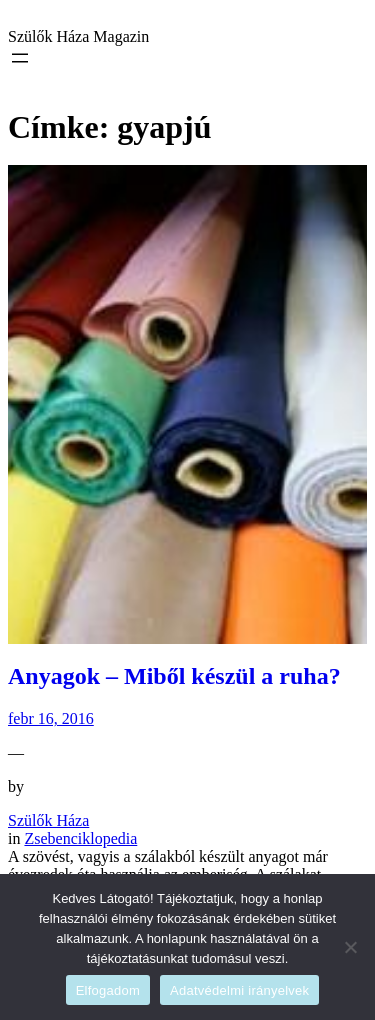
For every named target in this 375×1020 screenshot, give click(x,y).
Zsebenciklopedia (80, 838)
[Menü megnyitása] (20, 58)
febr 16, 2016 (51, 718)
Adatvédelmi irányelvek (239, 990)
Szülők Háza (48, 820)
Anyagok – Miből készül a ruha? (174, 676)
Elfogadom (108, 990)
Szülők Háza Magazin (78, 36)
